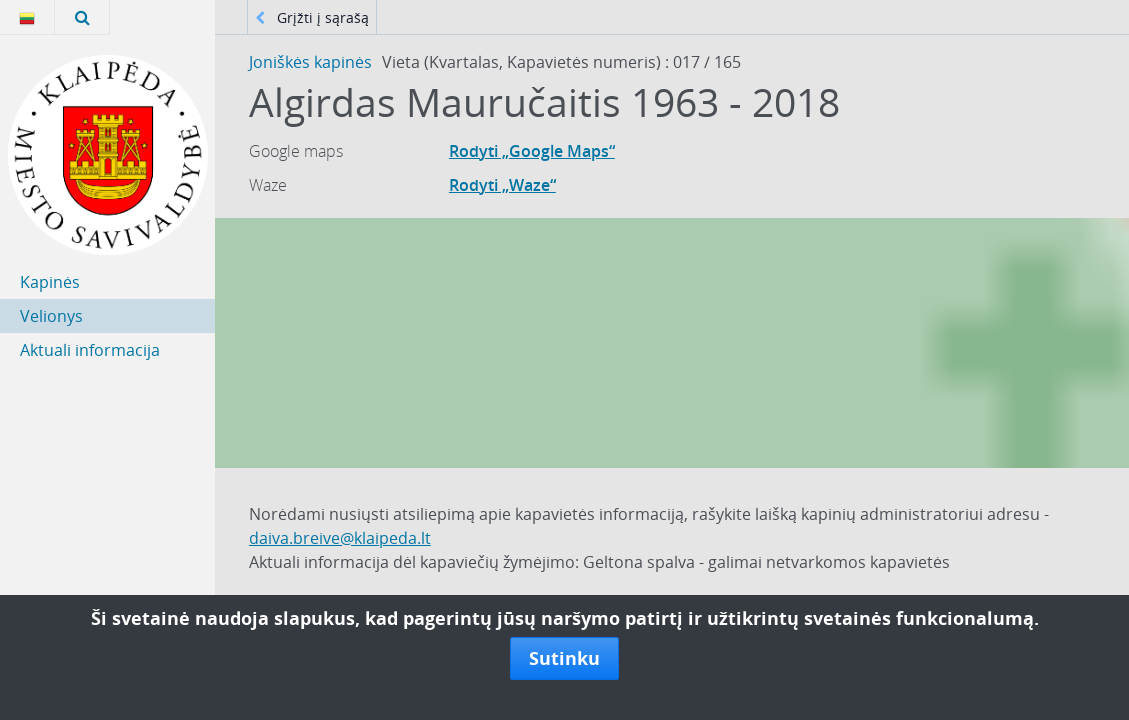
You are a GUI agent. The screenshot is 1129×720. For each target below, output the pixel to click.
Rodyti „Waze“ (502, 185)
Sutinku (564, 658)
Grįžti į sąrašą (311, 17)
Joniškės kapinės (310, 62)
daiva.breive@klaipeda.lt (340, 538)
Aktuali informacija (90, 350)
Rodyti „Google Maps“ (532, 151)
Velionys (51, 316)
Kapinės (50, 282)
